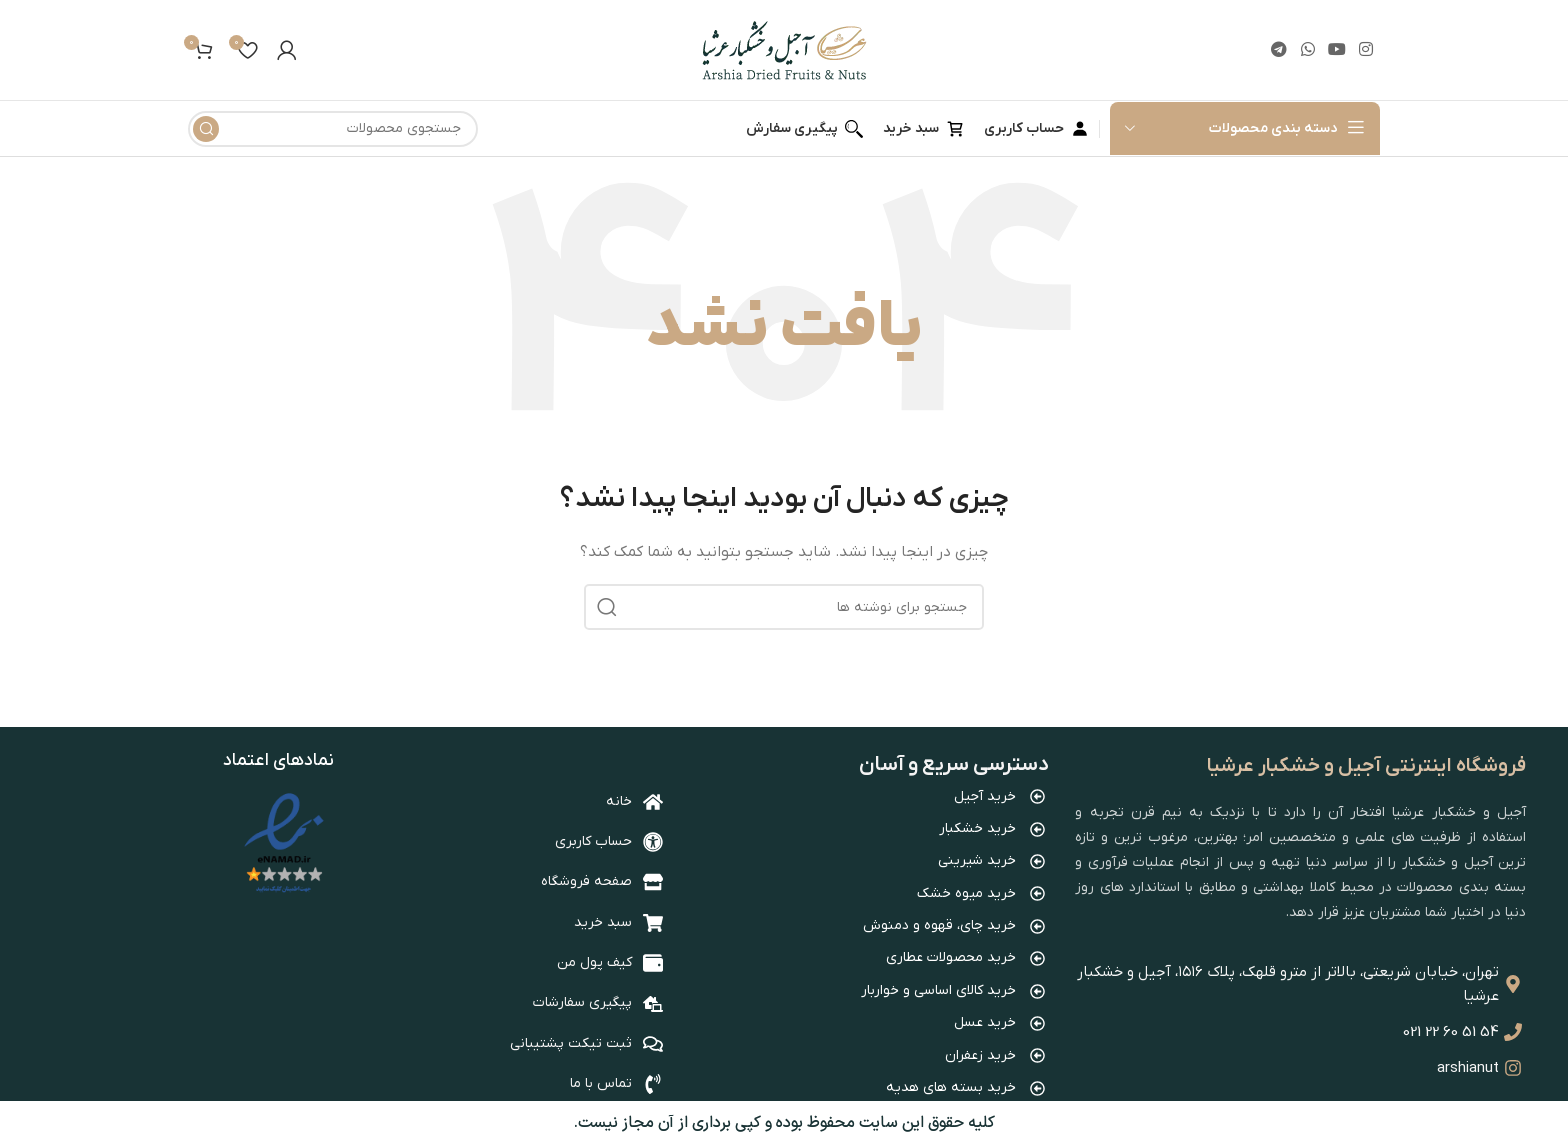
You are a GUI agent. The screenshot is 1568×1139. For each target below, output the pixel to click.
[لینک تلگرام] (1279, 50)
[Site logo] (784, 49)
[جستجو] (333, 129)
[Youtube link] (1336, 50)
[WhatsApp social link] (1307, 50)
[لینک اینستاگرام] (1366, 50)
